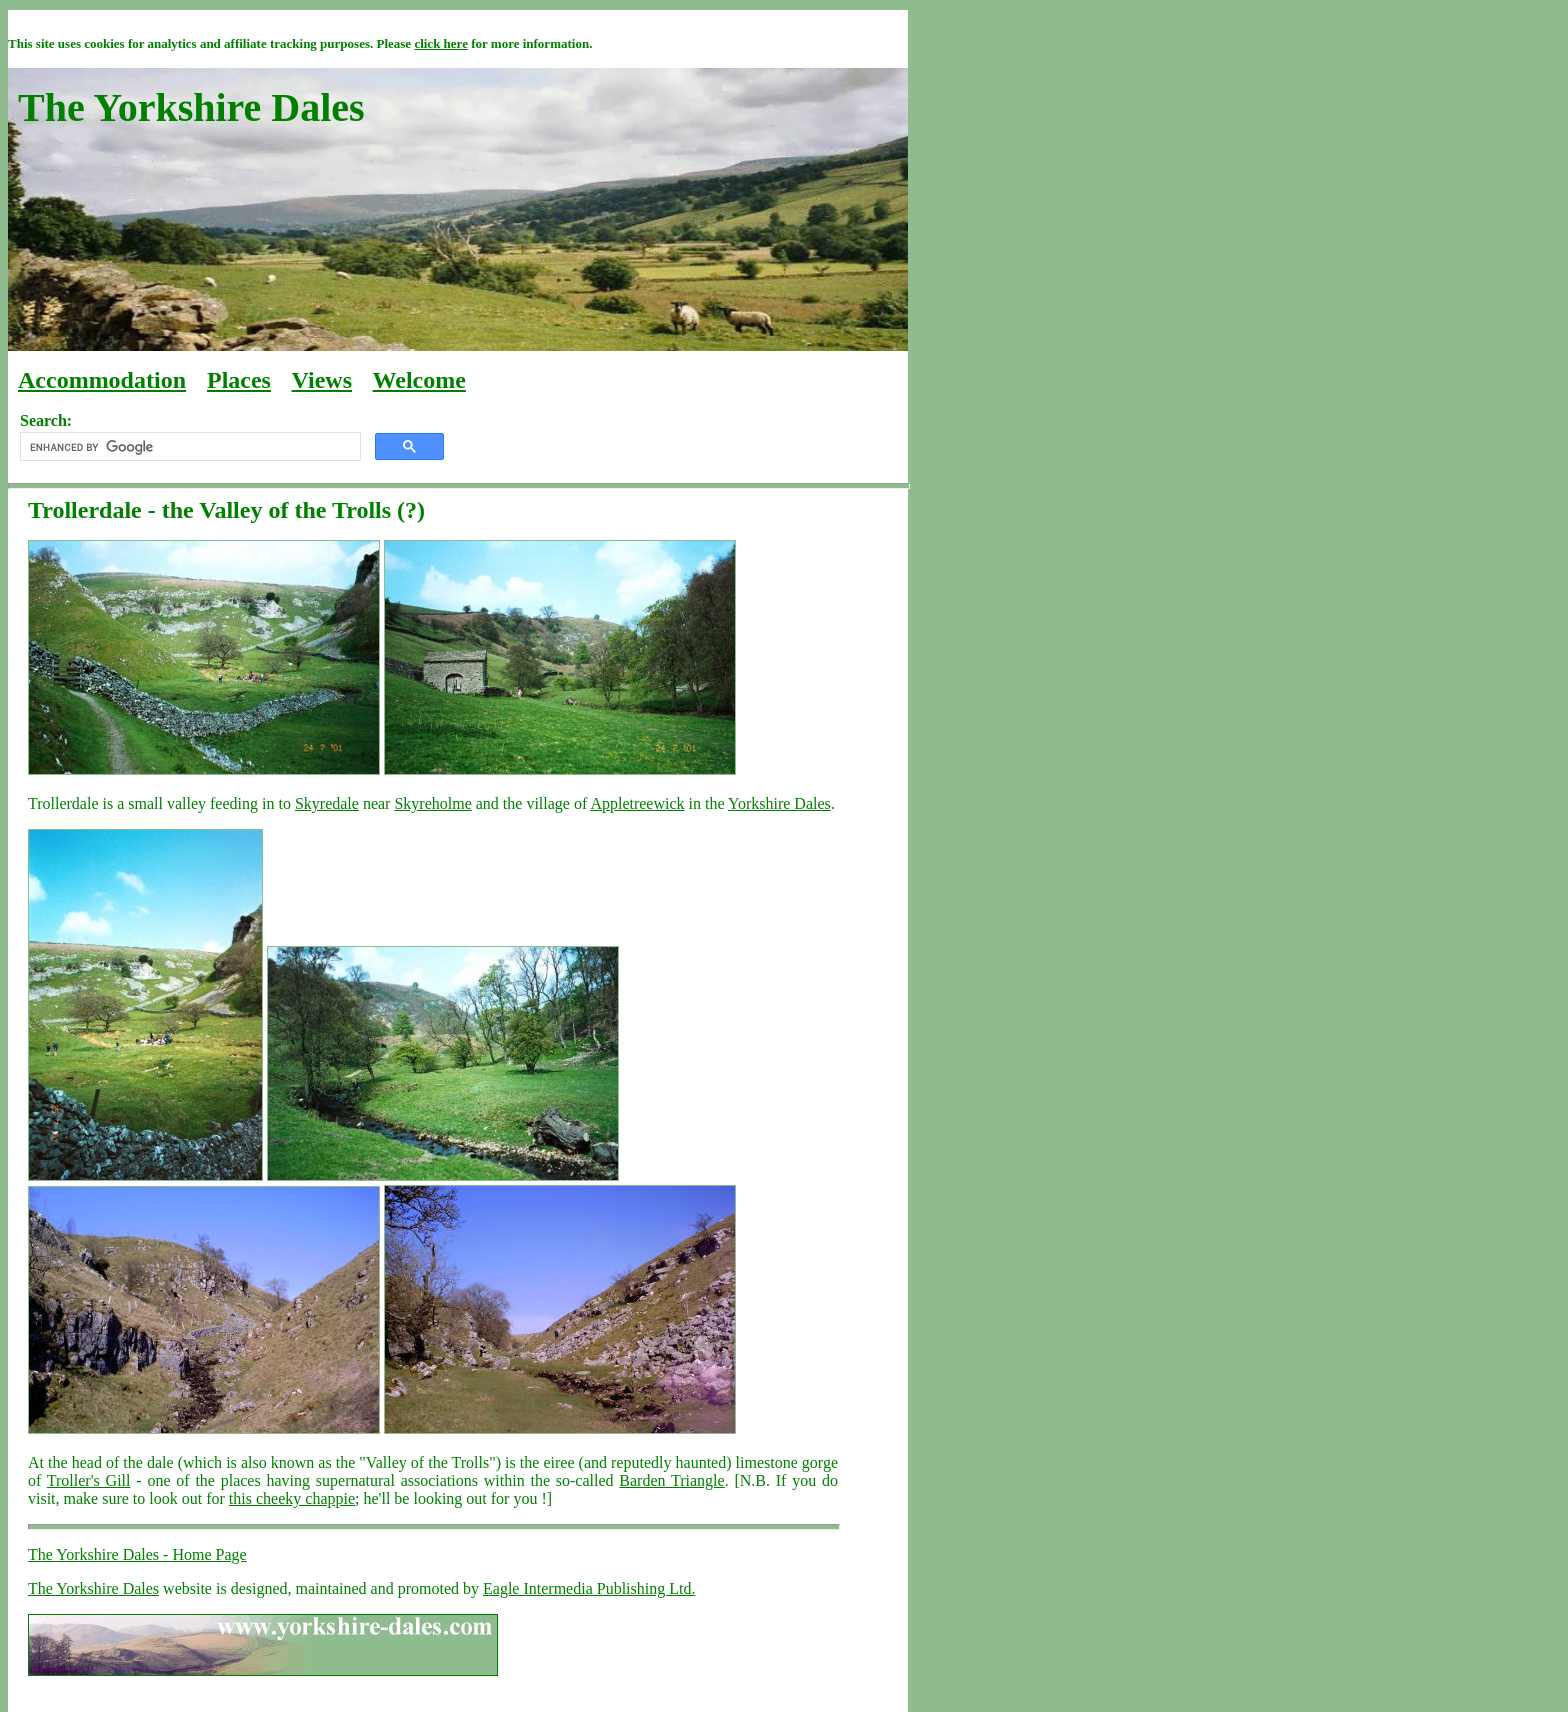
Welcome (419, 380)
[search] (188, 447)
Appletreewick (637, 803)
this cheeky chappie (292, 1498)
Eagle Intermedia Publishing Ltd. (589, 1588)
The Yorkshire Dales (93, 1588)
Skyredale (327, 803)
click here (441, 43)
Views (322, 380)
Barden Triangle (671, 1480)
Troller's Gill (89, 1480)
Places (239, 380)
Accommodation (102, 380)
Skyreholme (432, 803)
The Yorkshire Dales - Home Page (137, 1554)
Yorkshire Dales (779, 803)
